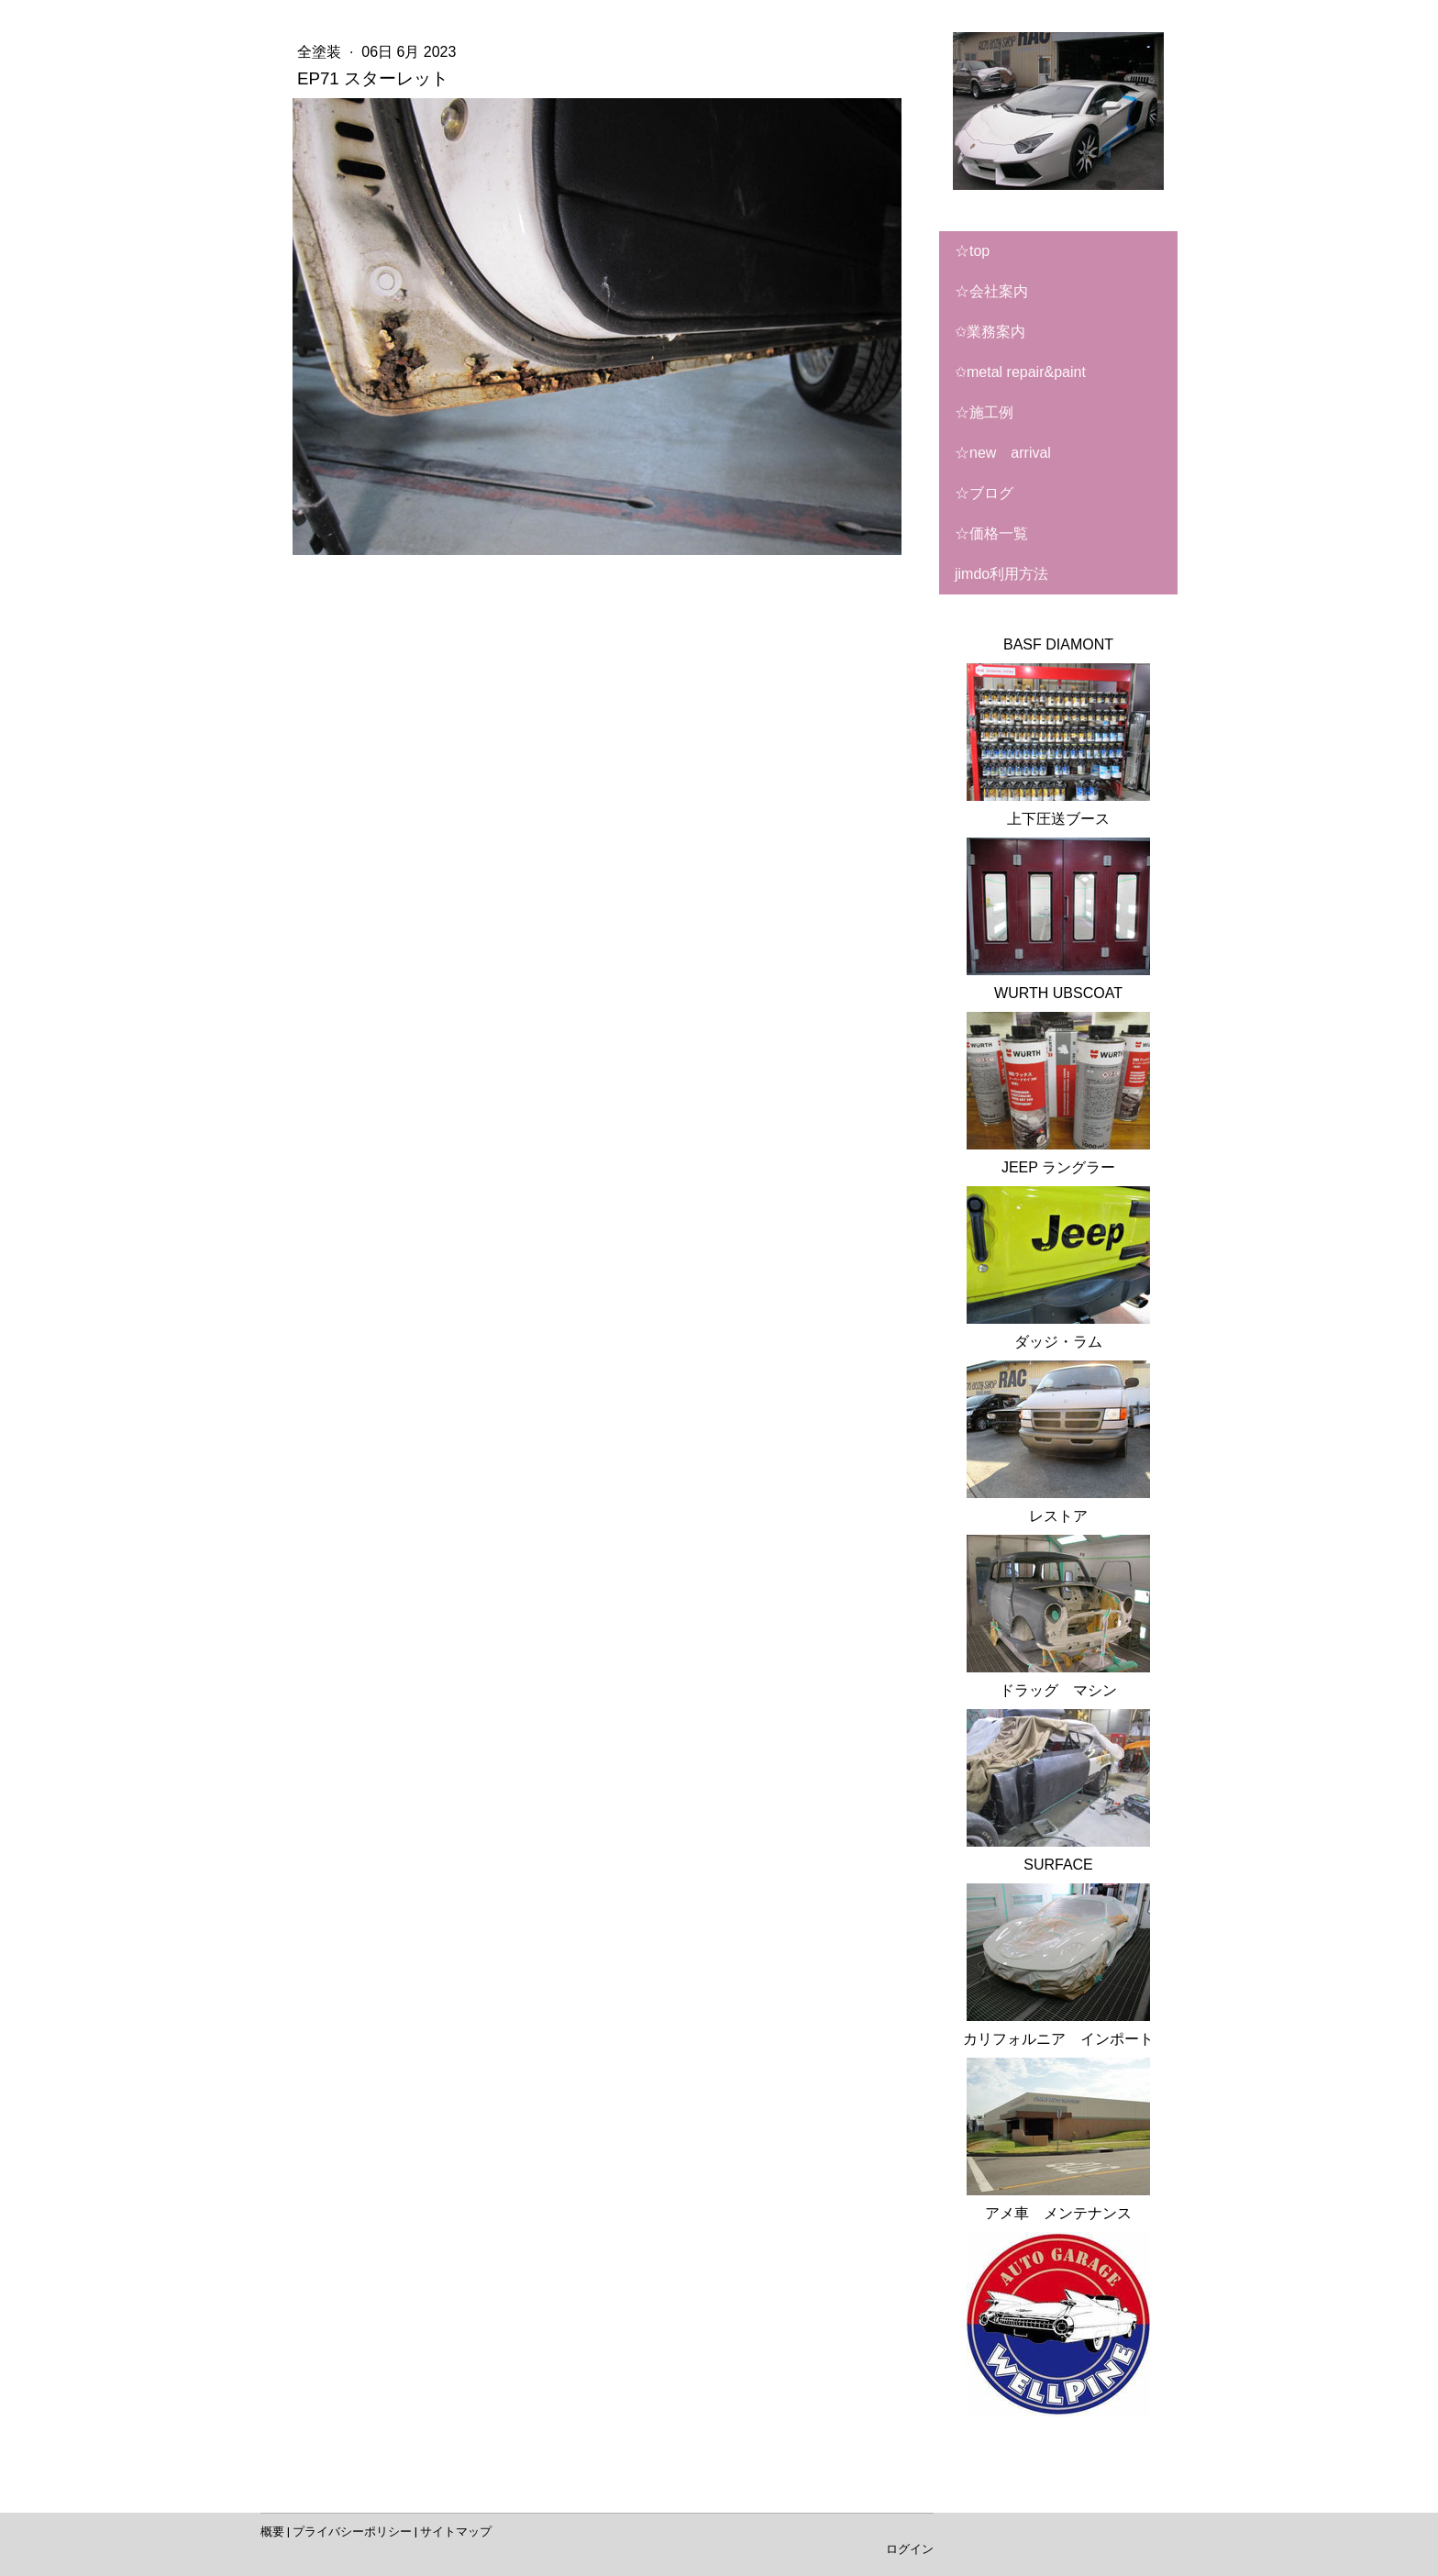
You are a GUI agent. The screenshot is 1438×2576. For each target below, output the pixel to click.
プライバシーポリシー (352, 2531)
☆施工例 (984, 412)
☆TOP (972, 251)
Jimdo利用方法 (1001, 574)
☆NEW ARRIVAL (1003, 453)
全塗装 (321, 52)
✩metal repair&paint (1020, 372)
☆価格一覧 (991, 533)
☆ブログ (984, 493)
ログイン (910, 2549)
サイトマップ (456, 2531)
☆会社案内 (991, 291)
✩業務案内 (990, 331)
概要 (272, 2531)
